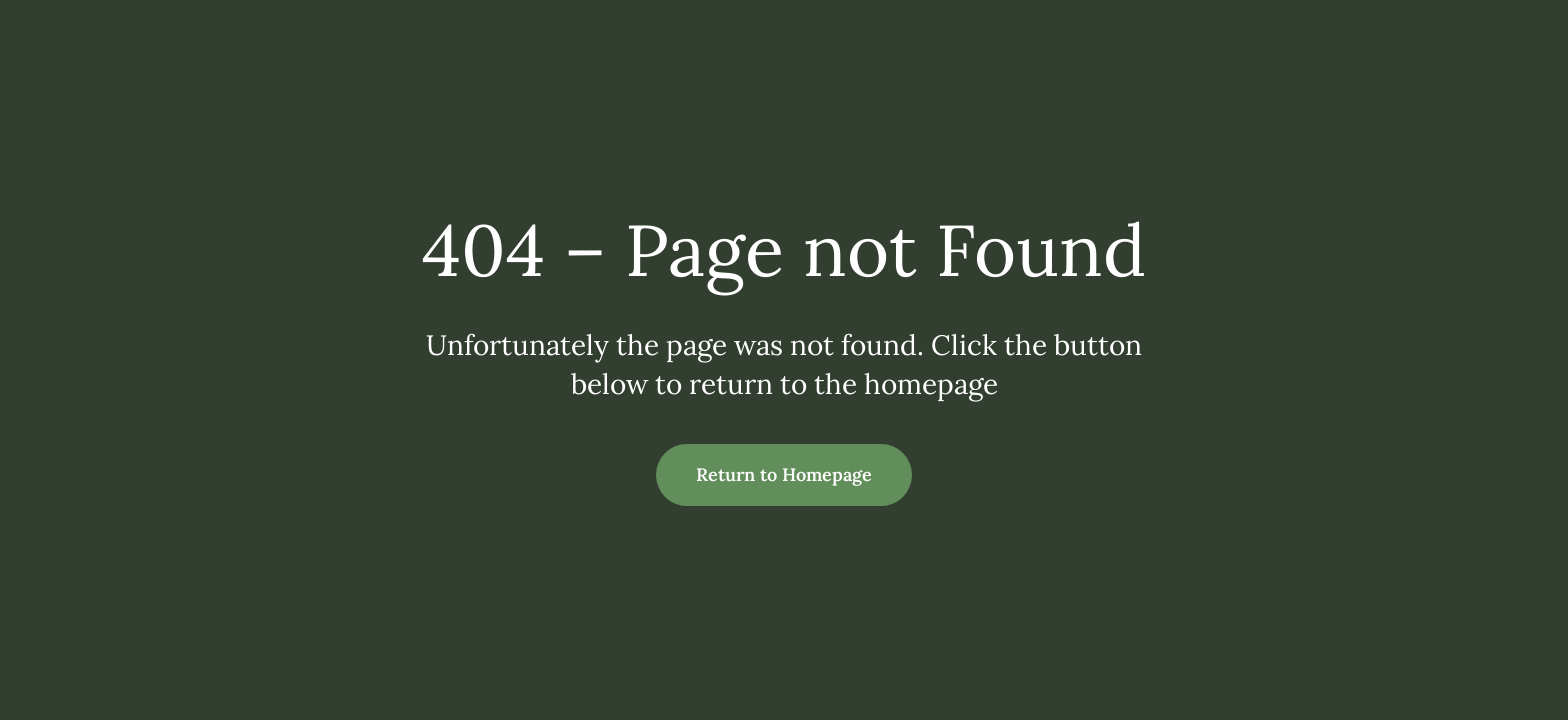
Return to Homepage (784, 474)
